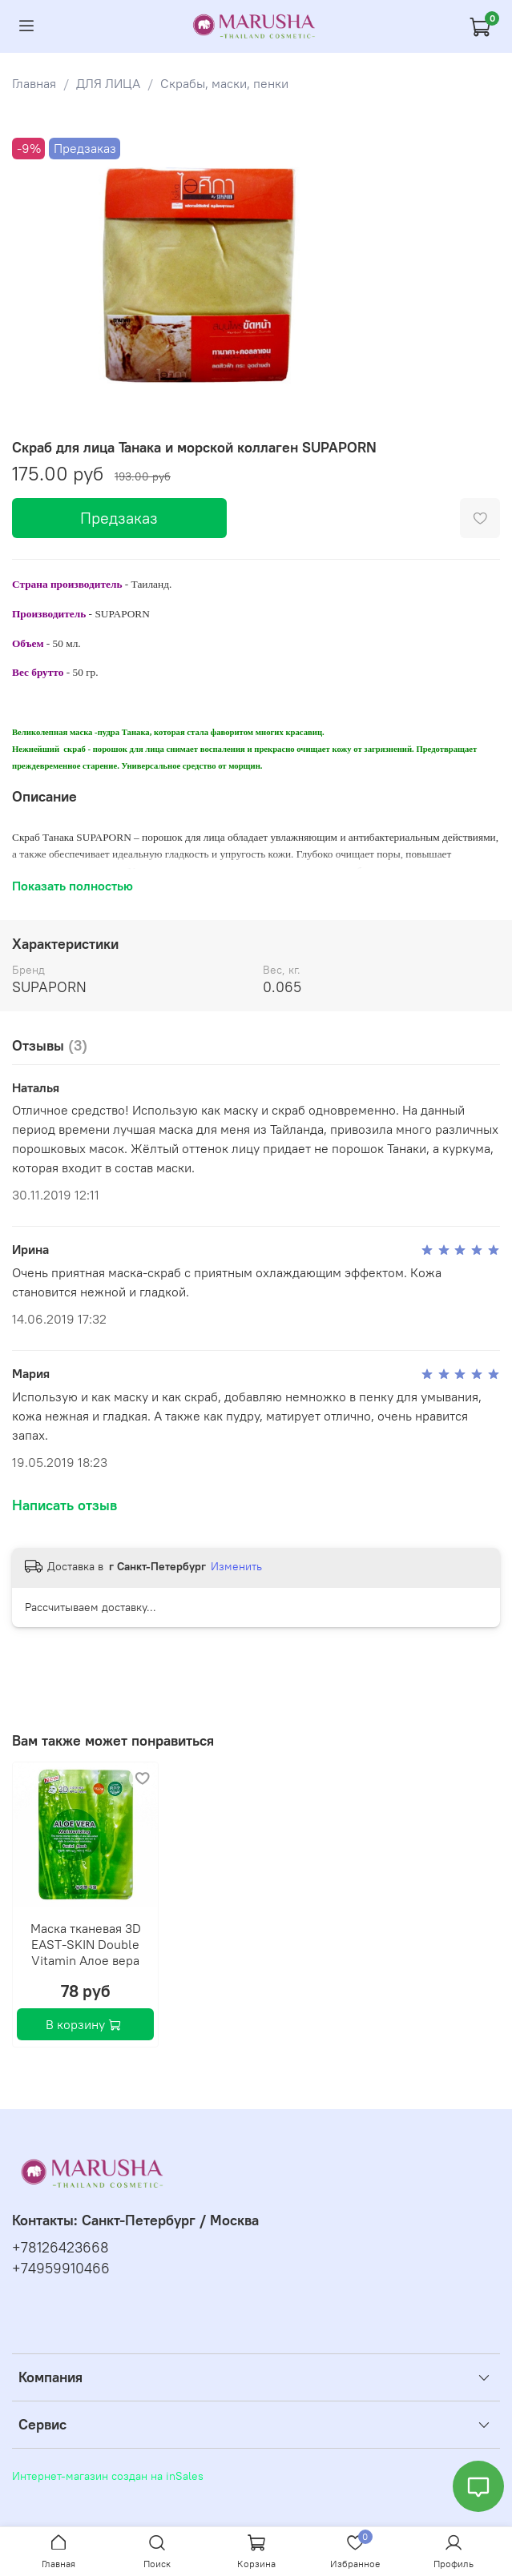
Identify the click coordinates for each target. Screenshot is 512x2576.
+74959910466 (61, 2268)
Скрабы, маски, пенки (224, 83)
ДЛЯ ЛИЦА (108, 83)
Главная (34, 83)
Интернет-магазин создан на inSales (108, 2476)
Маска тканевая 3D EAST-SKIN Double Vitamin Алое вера (85, 1944)
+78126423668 (60, 2248)
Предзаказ (119, 518)
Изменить (236, 1566)
